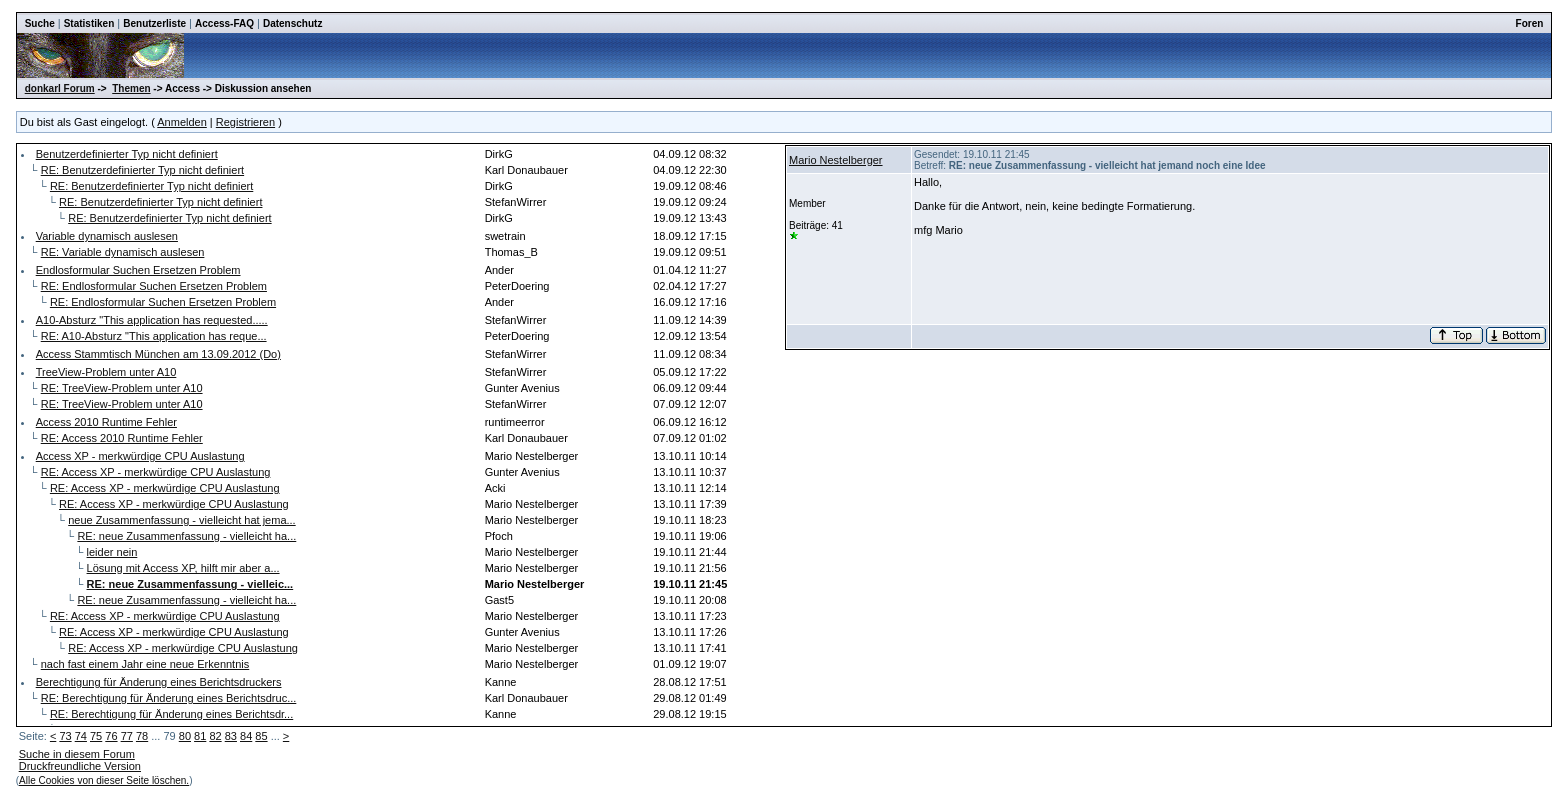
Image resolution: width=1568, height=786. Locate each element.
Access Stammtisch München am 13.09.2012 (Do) (158, 354)
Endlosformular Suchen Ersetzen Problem (138, 270)
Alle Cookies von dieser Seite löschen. (104, 780)
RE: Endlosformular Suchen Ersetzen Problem (154, 286)
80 (185, 736)
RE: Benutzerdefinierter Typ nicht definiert (142, 170)
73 (65, 736)
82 (215, 736)
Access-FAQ (224, 23)
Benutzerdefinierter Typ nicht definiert (127, 154)
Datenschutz (292, 23)
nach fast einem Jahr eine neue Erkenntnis (145, 664)
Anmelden (182, 122)
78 (142, 736)
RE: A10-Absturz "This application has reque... (154, 336)
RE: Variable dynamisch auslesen (123, 252)
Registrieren (245, 122)
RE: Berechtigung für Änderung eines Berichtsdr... (171, 714)
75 (96, 736)
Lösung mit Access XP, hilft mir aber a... (183, 568)
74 (81, 736)
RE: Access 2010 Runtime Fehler (122, 438)
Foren (1530, 23)
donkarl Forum (60, 88)
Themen (131, 88)
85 (261, 736)
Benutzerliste (154, 23)
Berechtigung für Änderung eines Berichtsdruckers (159, 682)
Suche (40, 23)
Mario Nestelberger (836, 160)
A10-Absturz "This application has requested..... (152, 320)
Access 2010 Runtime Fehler (106, 422)
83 (231, 736)
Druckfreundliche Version (80, 766)
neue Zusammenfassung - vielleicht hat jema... (181, 520)
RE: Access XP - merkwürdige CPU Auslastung (156, 472)
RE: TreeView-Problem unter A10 (122, 388)
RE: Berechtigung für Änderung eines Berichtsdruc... (169, 698)
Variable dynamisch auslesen (107, 236)
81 (200, 736)
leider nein (112, 552)
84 (246, 736)
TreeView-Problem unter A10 (106, 372)
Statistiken (89, 23)
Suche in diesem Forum (77, 754)
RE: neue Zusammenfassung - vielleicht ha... (186, 536)
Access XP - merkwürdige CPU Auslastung (140, 456)
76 (111, 736)
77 (127, 736)
